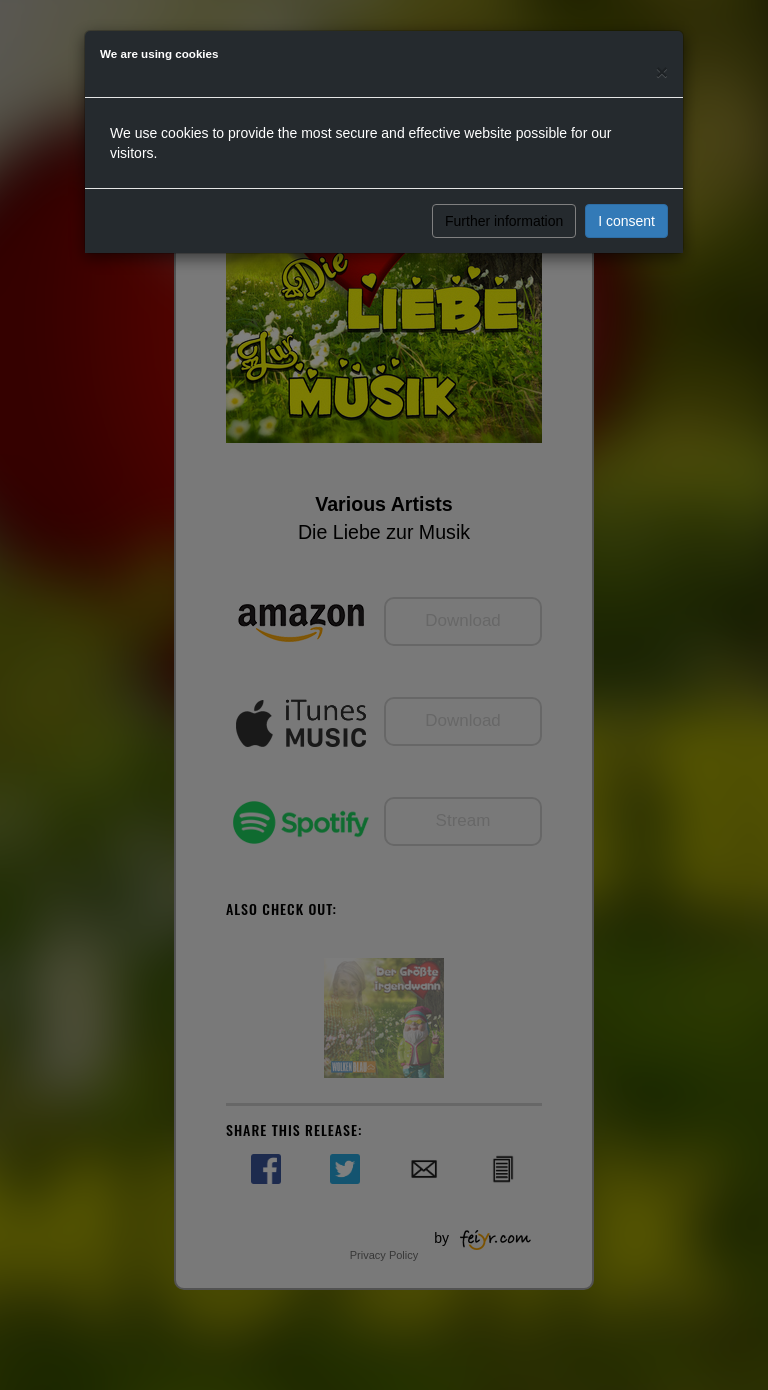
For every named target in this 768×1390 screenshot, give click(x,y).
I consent (626, 221)
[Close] (662, 71)
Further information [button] (504, 221)
